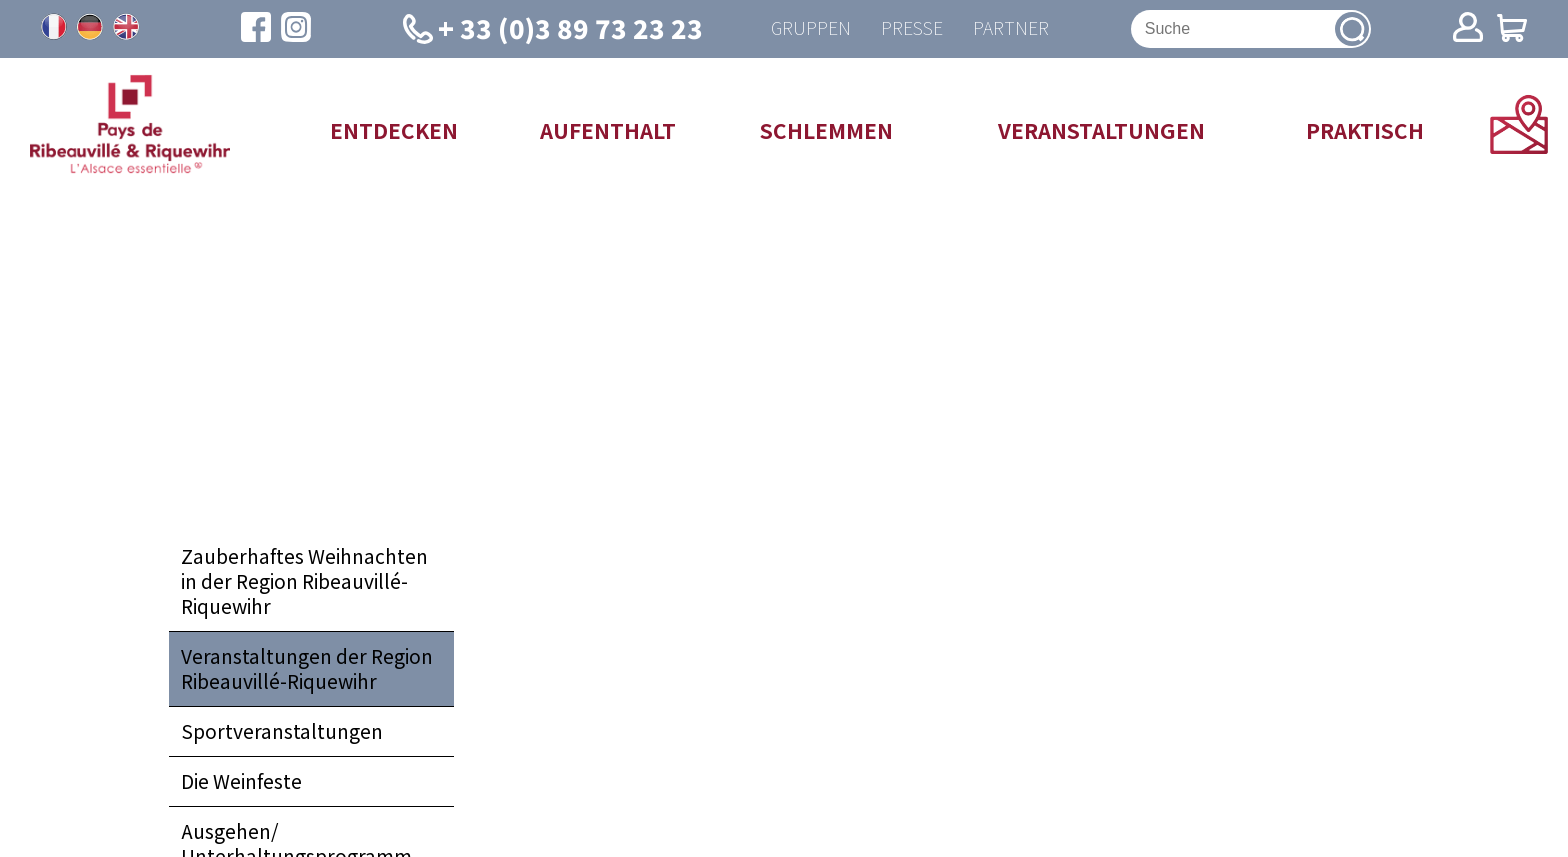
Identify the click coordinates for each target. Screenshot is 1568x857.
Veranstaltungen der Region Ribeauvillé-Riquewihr (307, 668)
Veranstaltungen (1101, 130)
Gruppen (811, 28)
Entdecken (394, 130)
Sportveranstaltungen (282, 731)
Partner (1011, 28)
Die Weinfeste (241, 781)
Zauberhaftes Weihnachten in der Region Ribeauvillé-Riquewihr (304, 581)
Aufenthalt (608, 130)
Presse (912, 28)
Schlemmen (826, 130)
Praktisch (1365, 130)
